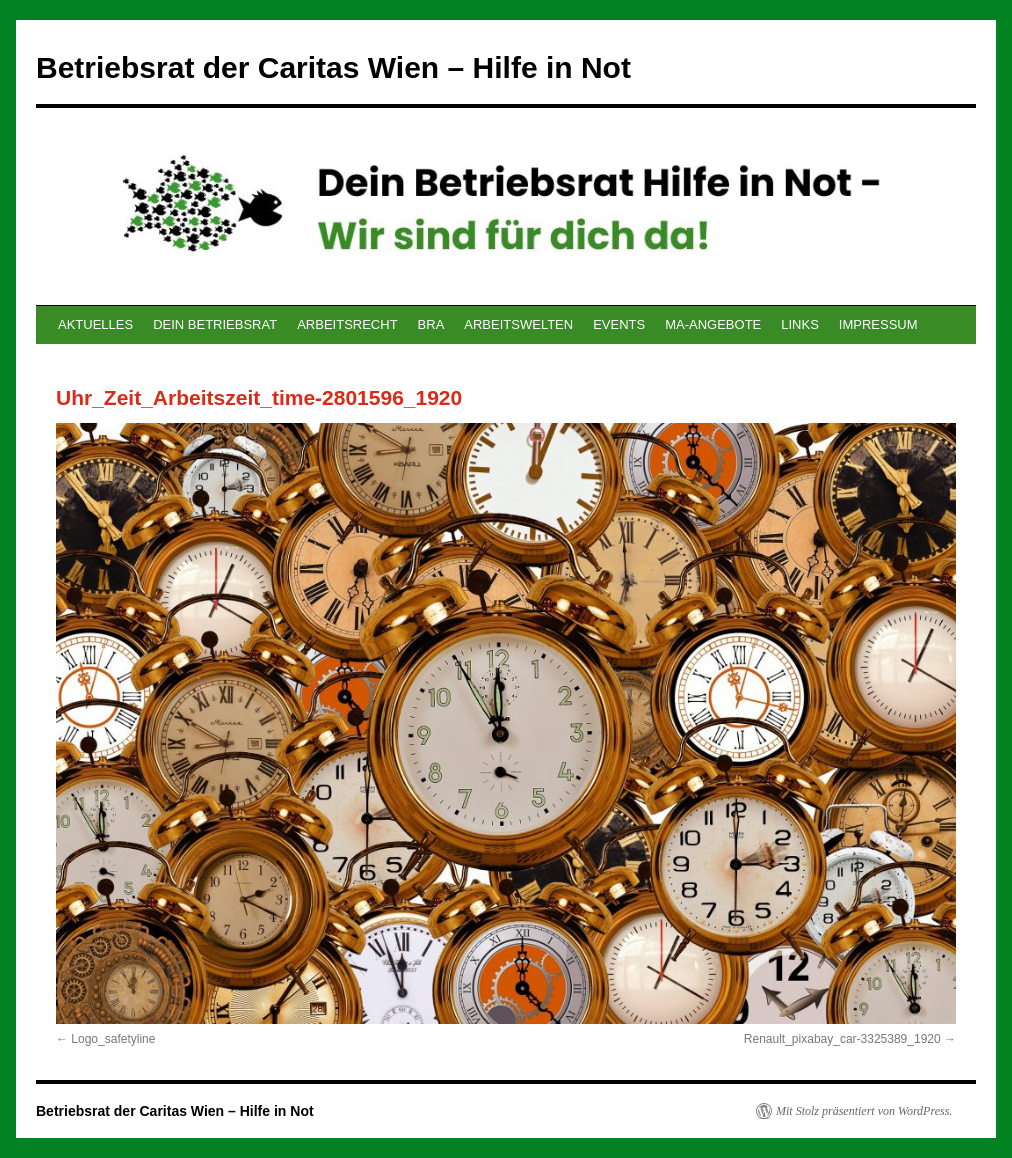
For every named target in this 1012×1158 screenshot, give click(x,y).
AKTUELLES (95, 324)
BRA (431, 324)
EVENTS (619, 324)
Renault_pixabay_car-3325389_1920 (842, 1039)
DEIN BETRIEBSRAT (215, 324)
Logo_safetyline (113, 1039)
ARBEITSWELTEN (518, 324)
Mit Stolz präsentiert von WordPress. (864, 1111)
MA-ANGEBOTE (713, 324)
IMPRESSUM (878, 324)
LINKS (800, 324)
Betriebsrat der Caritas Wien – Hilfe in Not (333, 67)
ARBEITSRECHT (347, 324)
